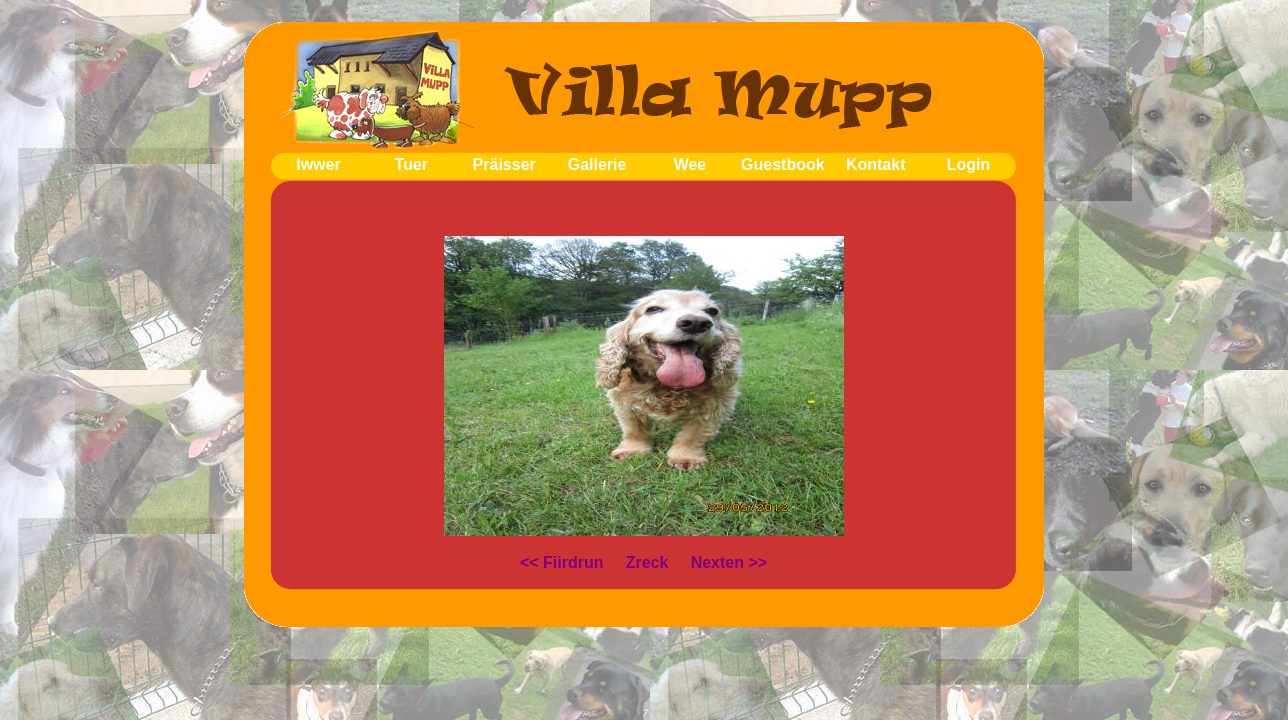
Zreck (647, 562)
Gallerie (597, 164)
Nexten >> (729, 562)
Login (969, 164)
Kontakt (876, 164)
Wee (690, 164)
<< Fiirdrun (562, 562)
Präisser (504, 164)
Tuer (411, 164)
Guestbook (783, 164)
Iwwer (318, 164)
